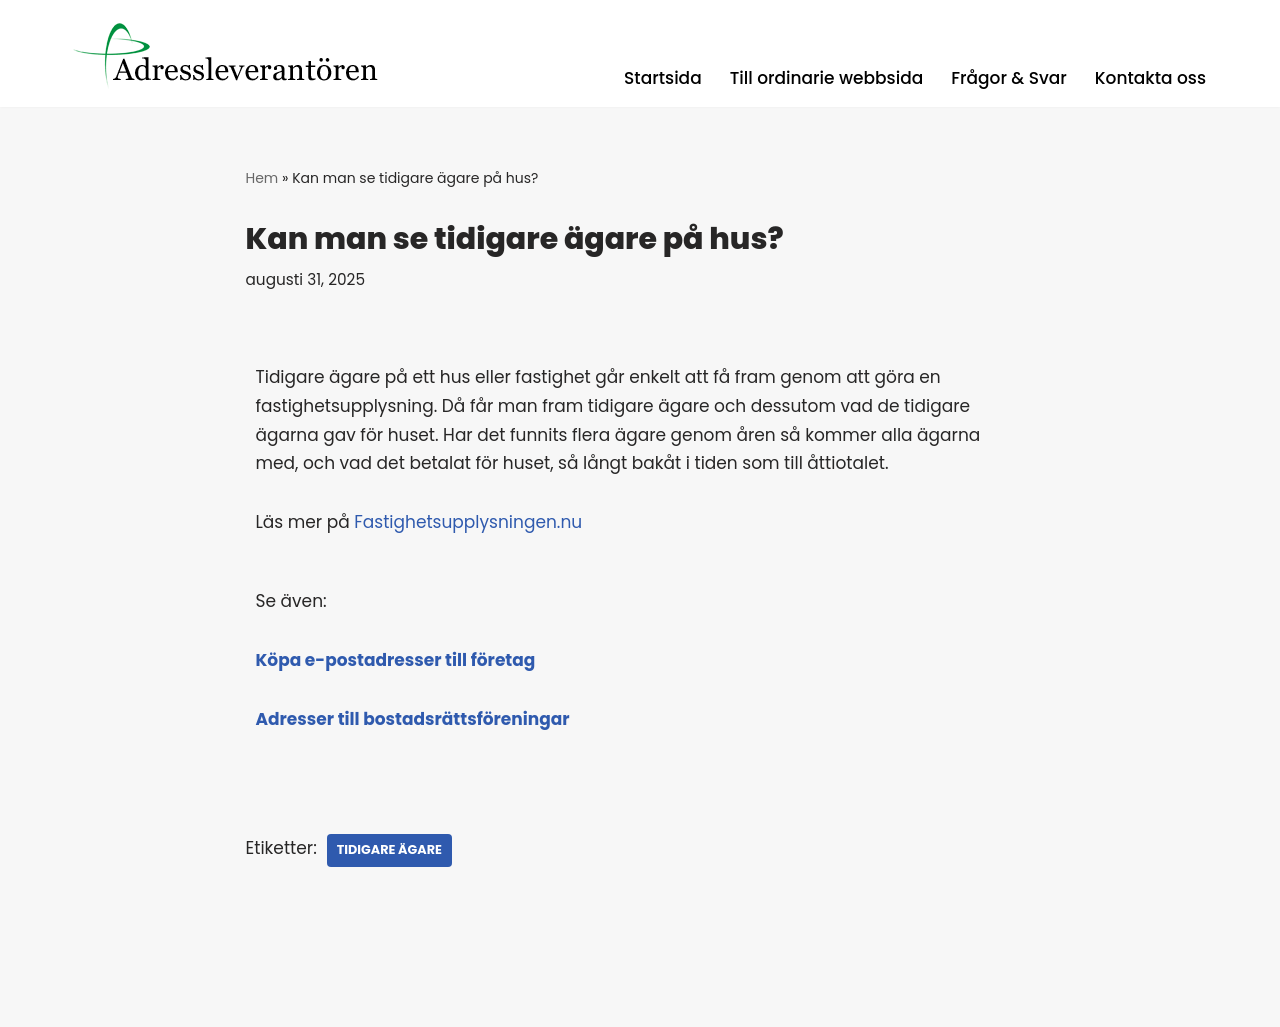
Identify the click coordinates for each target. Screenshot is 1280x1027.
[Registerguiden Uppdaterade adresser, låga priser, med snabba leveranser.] (239, 53)
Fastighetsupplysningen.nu (468, 522)
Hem (262, 178)
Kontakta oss (1150, 78)
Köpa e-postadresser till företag (396, 660)
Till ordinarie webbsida (827, 78)
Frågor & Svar (1009, 78)
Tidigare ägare (389, 849)
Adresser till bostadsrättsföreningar (413, 719)
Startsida (663, 78)
